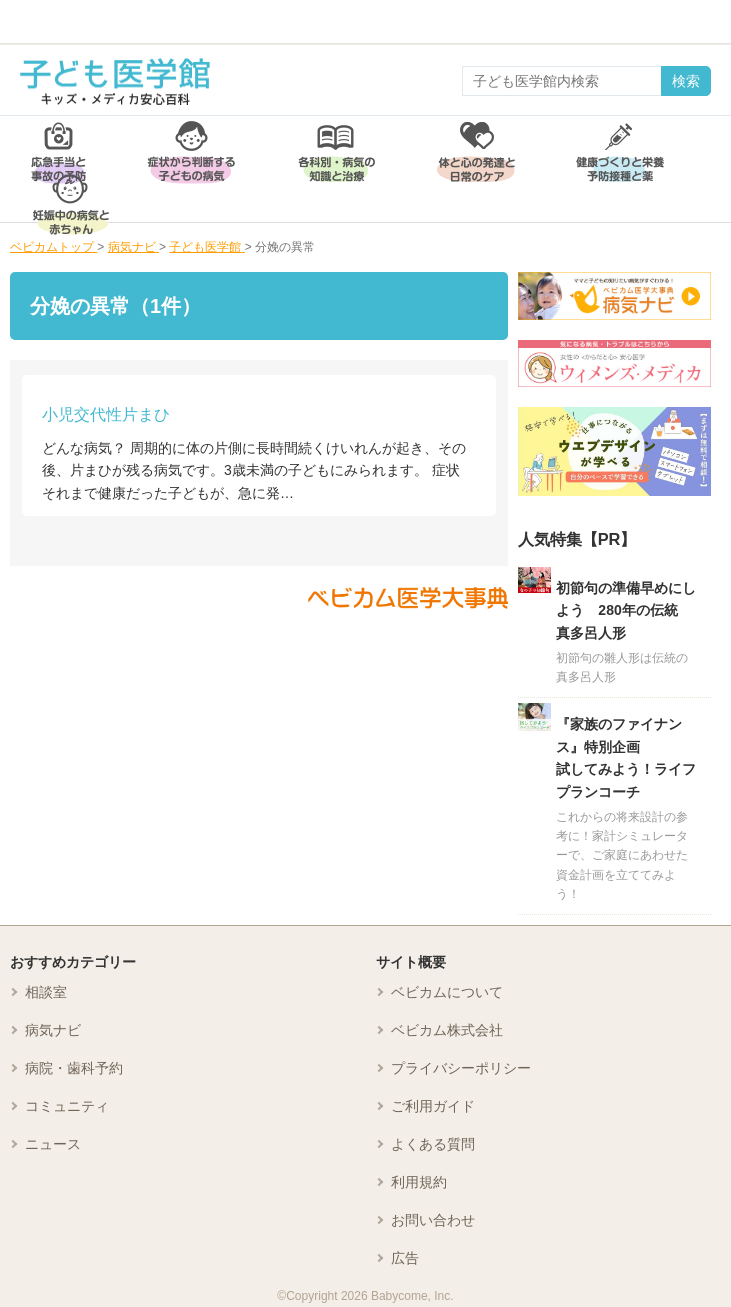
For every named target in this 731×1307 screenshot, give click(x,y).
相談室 (46, 992)
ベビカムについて (447, 992)
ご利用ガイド (433, 1106)
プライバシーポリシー (461, 1068)
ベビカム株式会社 (447, 1030)
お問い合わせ (433, 1220)
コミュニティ (67, 1106)
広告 (405, 1258)
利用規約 (419, 1182)
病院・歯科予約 (74, 1068)
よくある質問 (433, 1144)
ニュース (53, 1144)
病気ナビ (53, 1030)
